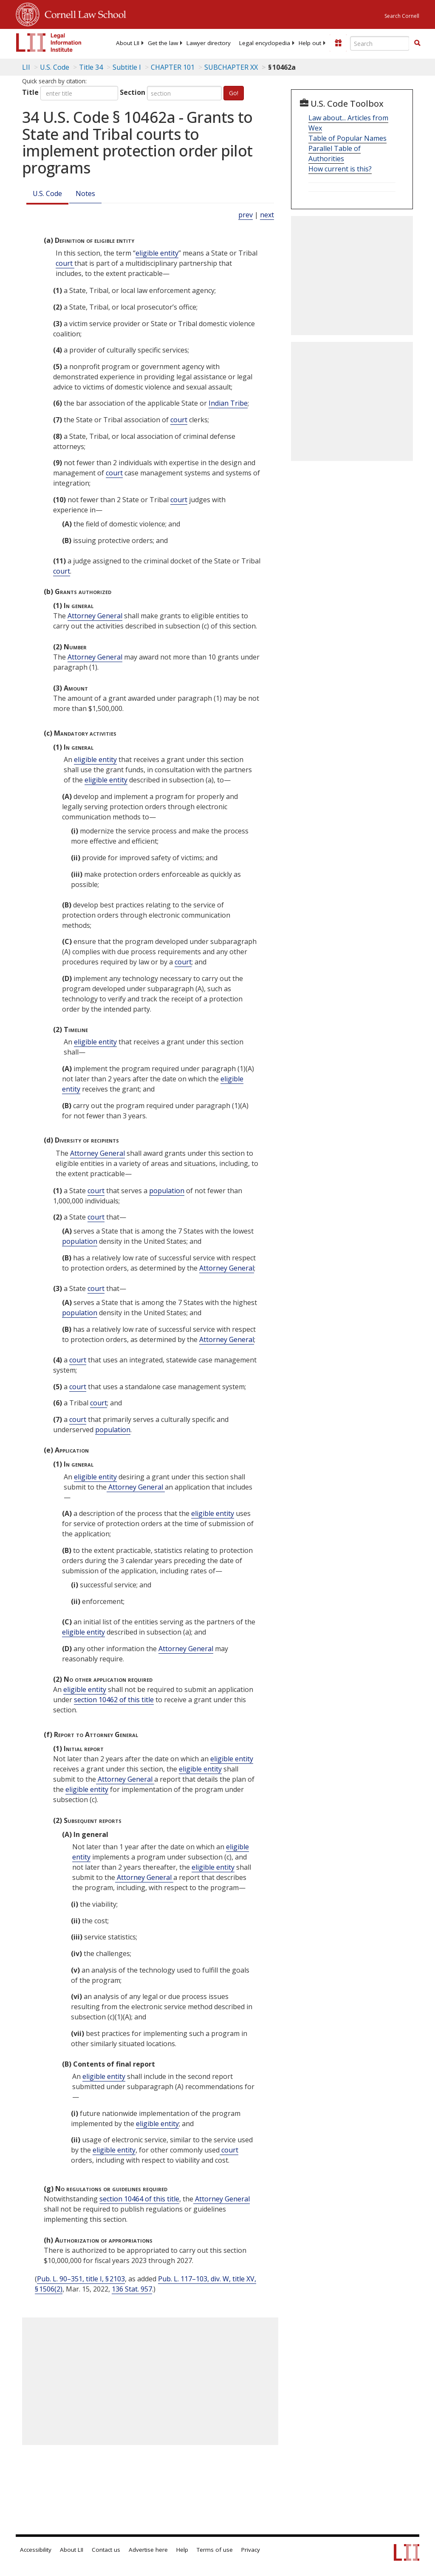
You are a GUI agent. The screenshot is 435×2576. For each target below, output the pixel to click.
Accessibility (35, 2549)
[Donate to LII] (338, 42)
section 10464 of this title (139, 2199)
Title (30, 92)
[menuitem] (128, 43)
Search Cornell (401, 16)
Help (182, 2549)
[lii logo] (49, 42)
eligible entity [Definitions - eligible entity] (157, 253)
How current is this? (340, 168)
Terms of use (215, 2549)
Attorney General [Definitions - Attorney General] (95, 615)
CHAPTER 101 (173, 67)
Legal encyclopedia (264, 43)
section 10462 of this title (114, 1699)
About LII (127, 43)
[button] (417, 43)
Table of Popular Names (347, 138)
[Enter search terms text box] (380, 43)
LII (26, 67)
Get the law (163, 43)
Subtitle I (127, 67)
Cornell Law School (83, 13)
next (267, 214)
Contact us (106, 2549)
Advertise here (148, 2549)
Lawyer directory (208, 43)
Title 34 (91, 67)
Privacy (250, 2549)
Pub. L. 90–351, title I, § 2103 (81, 2278)
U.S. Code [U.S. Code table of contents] (54, 67)
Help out (310, 43)
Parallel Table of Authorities (334, 153)
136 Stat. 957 (132, 2289)
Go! (233, 93)
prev (245, 214)
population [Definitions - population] (166, 1190)
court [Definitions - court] (65, 263)
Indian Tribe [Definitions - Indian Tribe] (228, 403)
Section (132, 92)
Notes (85, 193)
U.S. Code (47, 193)
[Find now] (417, 43)
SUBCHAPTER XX (231, 67)
